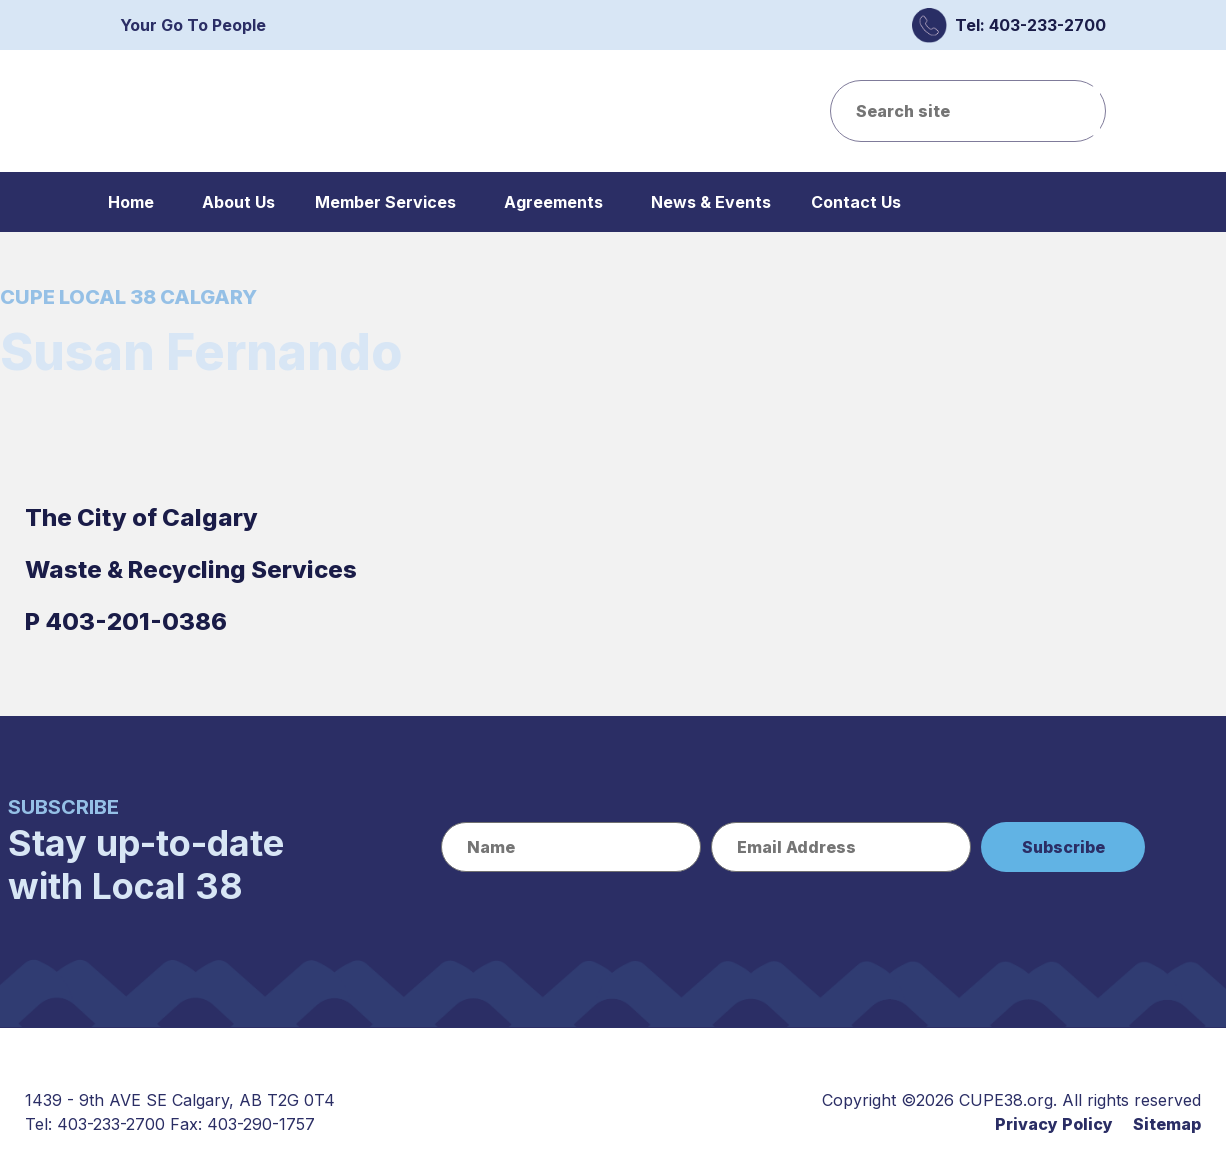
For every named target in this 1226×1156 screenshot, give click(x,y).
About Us (238, 202)
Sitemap (1167, 1124)
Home (131, 202)
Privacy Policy (1054, 1124)
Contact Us (856, 202)
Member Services (385, 202)
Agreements (553, 202)
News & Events (711, 202)
